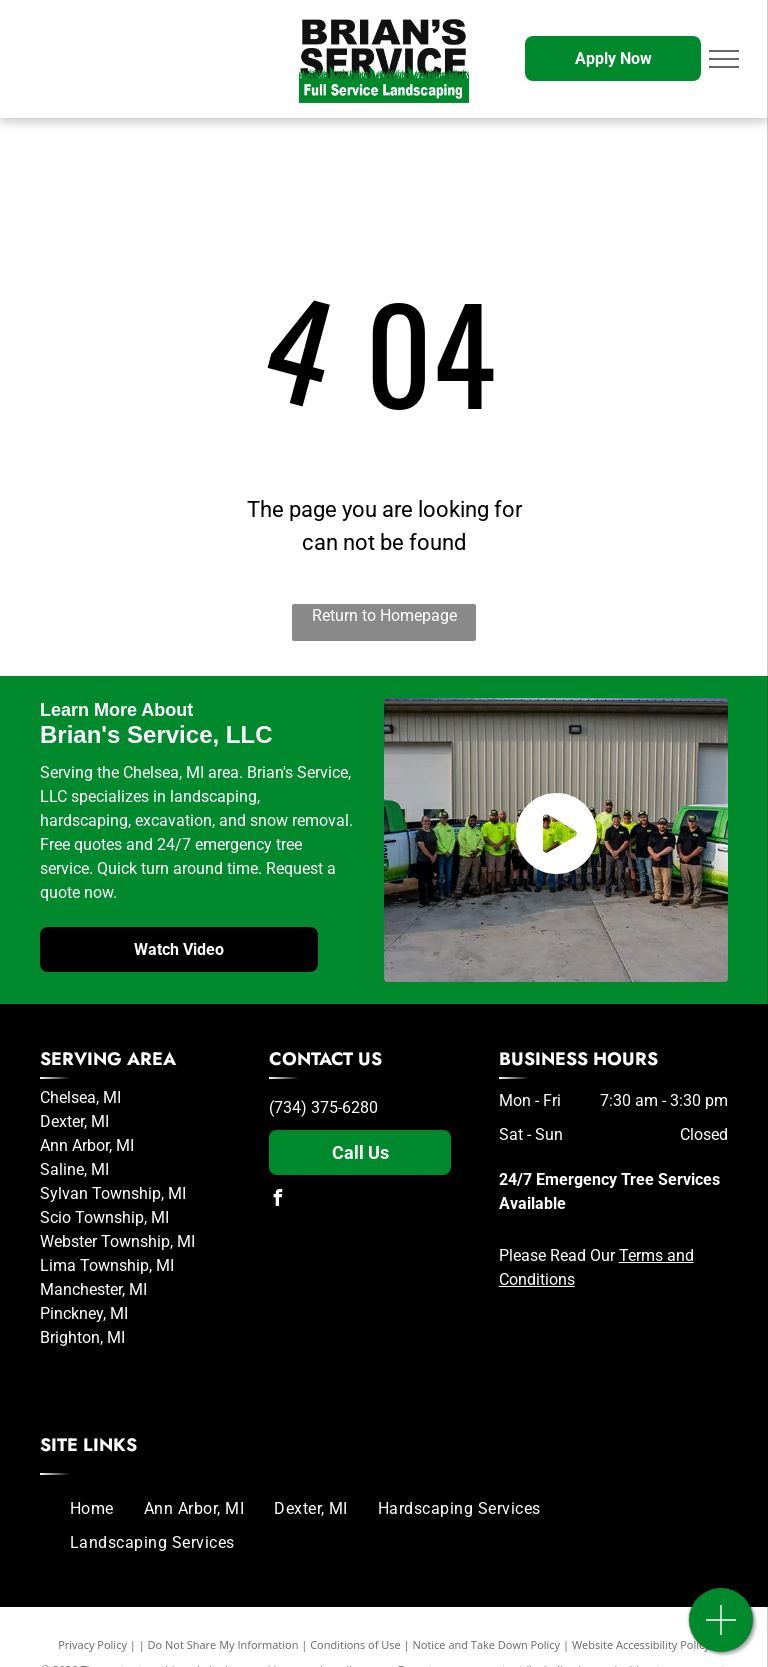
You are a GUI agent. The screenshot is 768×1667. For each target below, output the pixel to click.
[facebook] (277, 1200)
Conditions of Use (355, 1644)
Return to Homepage (384, 615)
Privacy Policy (92, 1644)
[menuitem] (92, 1509)
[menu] (724, 59)
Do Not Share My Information (223, 1644)
